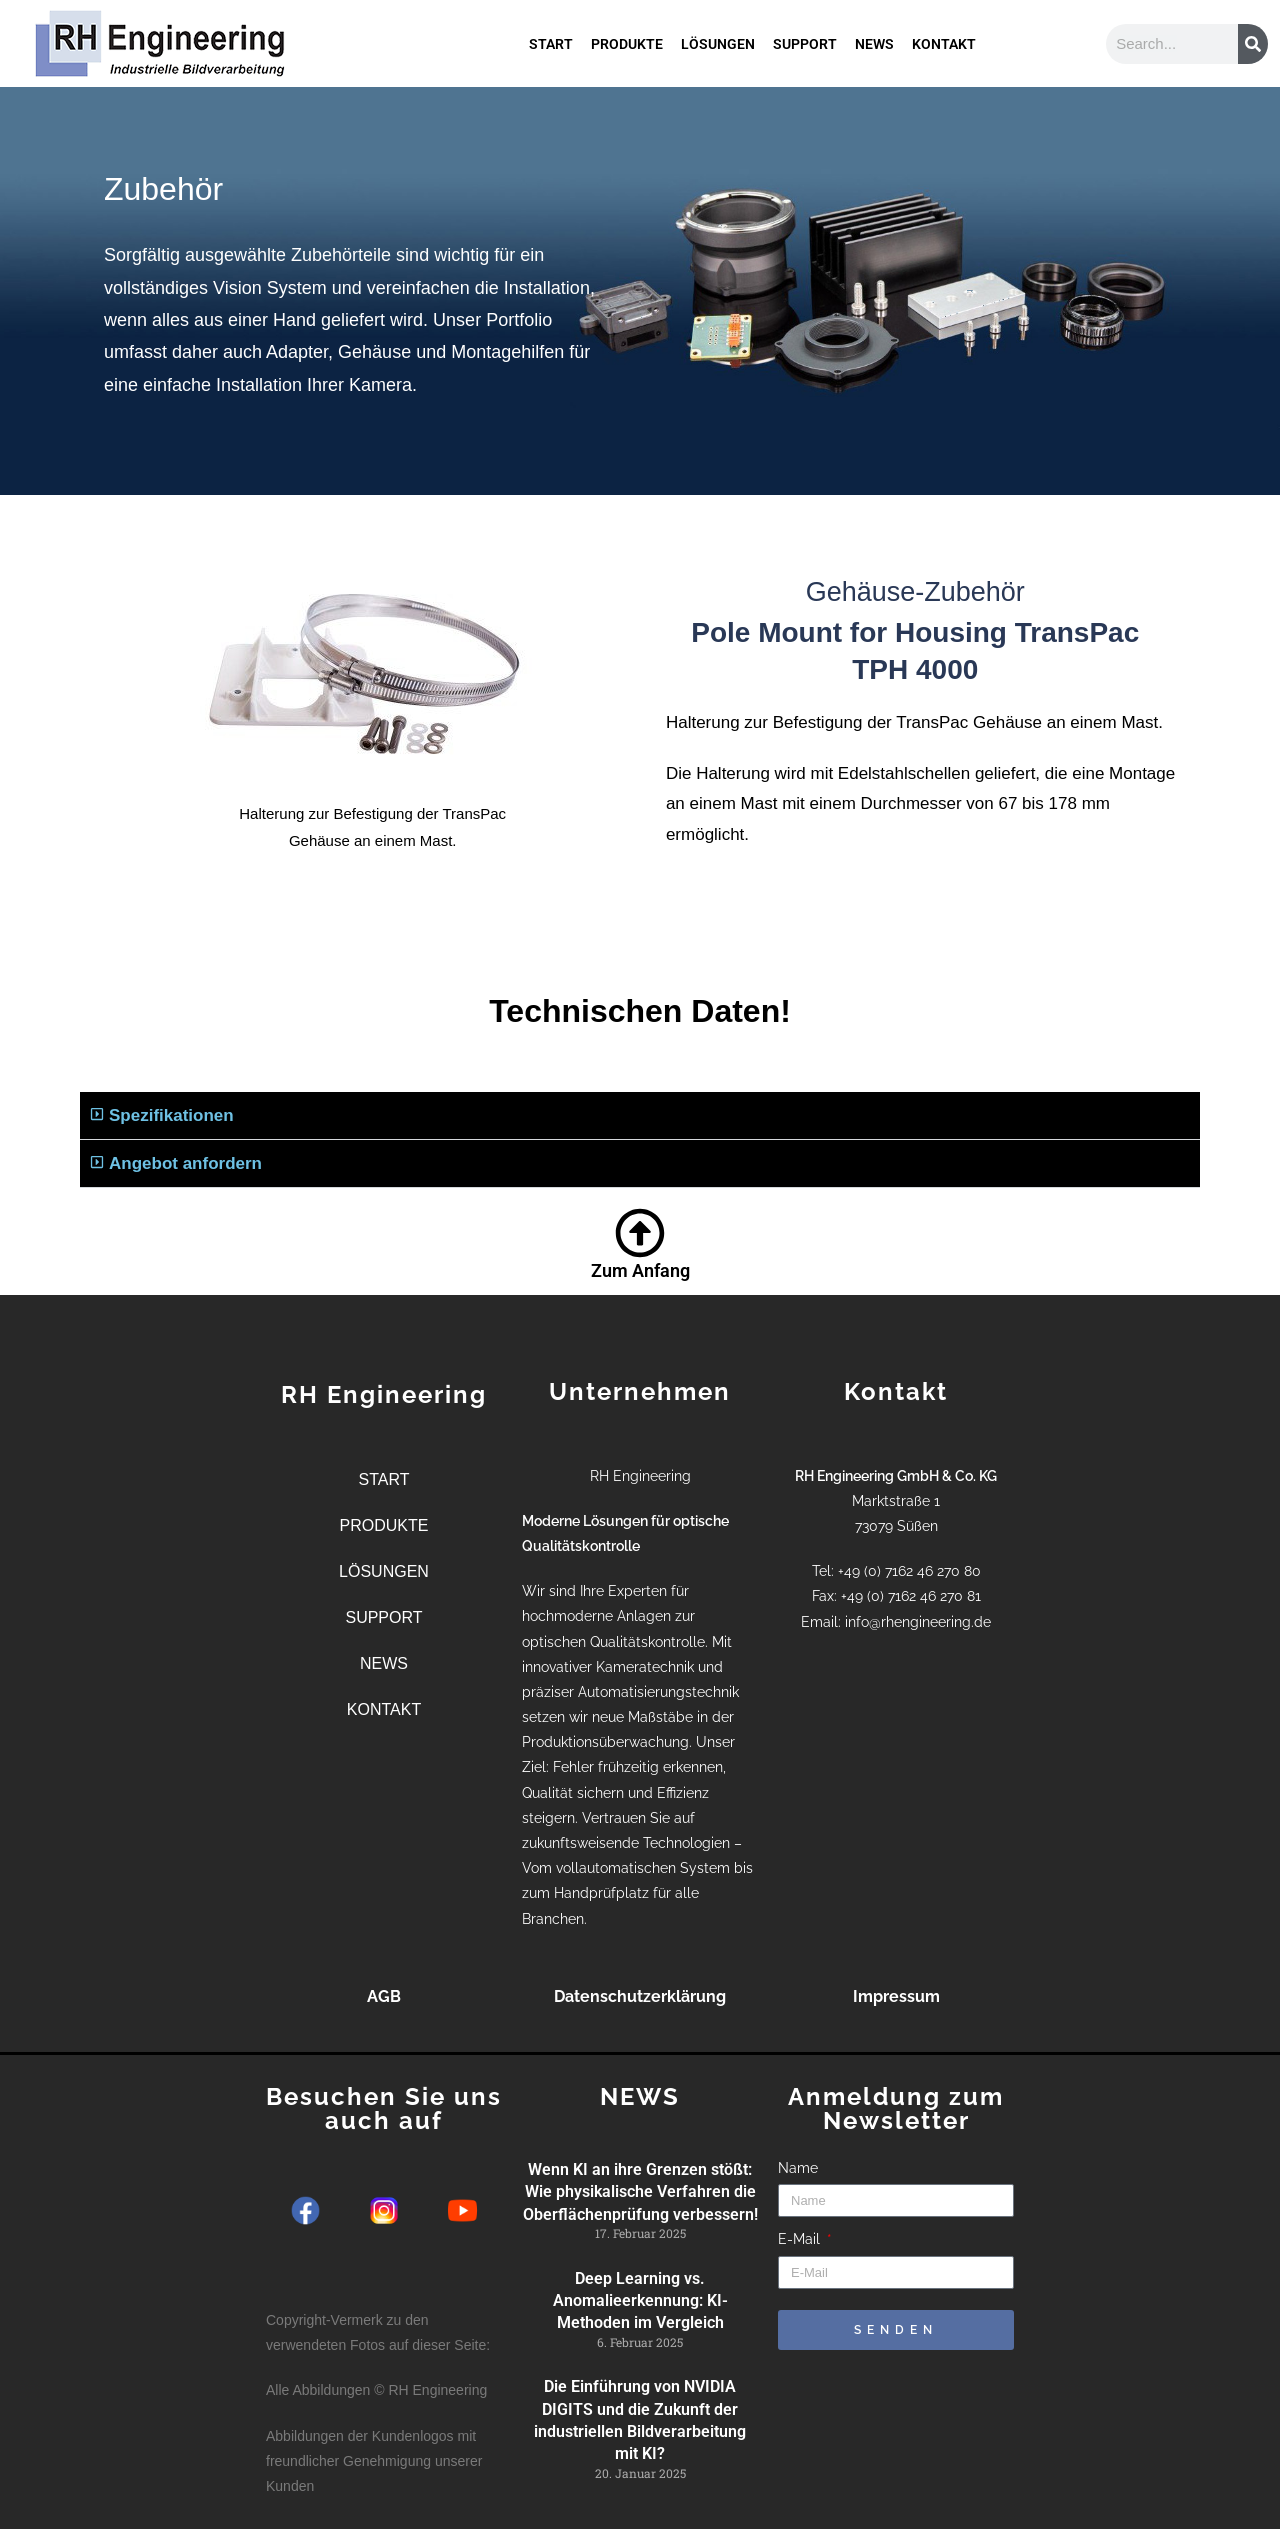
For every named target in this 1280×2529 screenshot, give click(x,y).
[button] (640, 1116)
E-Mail (801, 2239)
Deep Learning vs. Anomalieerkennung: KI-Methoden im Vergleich (640, 2301)
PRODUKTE (627, 29)
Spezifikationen (171, 1115)
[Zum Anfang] (640, 1233)
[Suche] (1253, 44)
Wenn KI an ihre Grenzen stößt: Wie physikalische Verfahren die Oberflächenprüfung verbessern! (640, 2192)
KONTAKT (944, 29)
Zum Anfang (640, 1270)
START (551, 29)
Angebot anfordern (185, 1163)
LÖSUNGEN (718, 29)
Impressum (896, 1996)
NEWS (874, 29)
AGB (384, 1996)
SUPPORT (805, 29)
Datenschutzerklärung (640, 1996)
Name (798, 2168)
